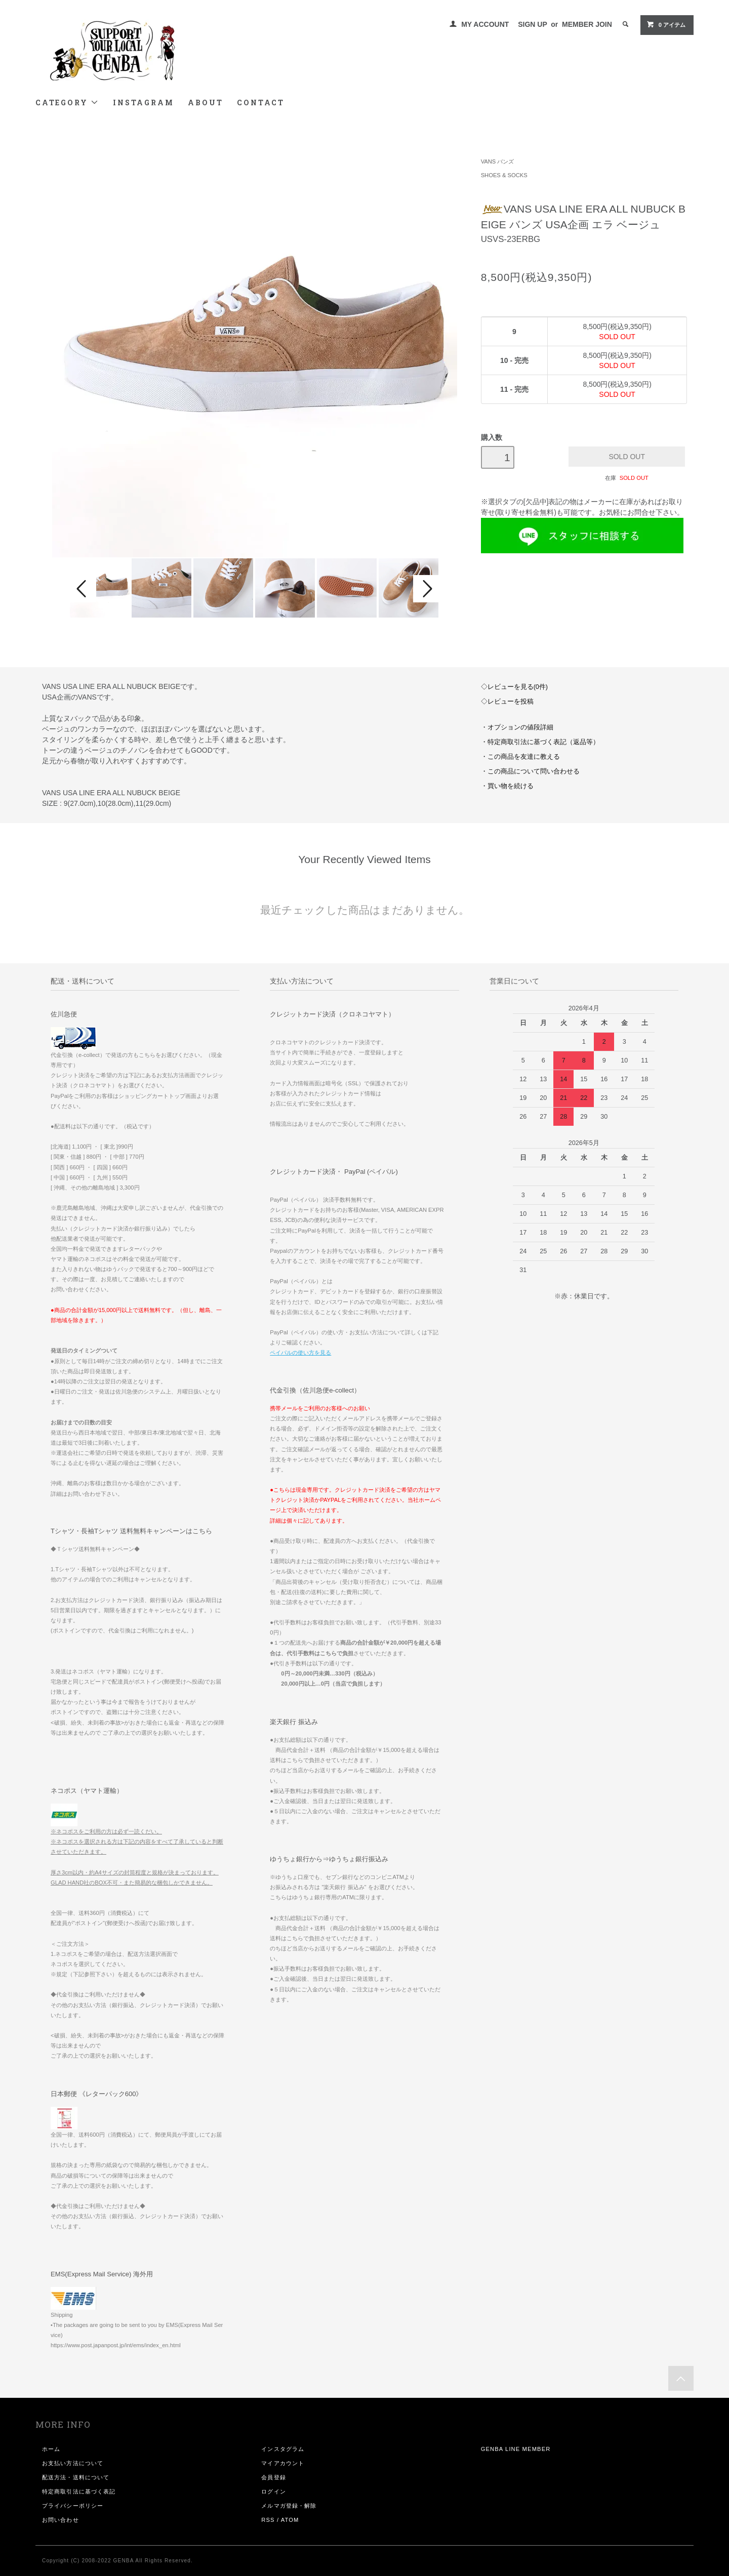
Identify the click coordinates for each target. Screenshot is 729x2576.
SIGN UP (532, 24)
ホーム (51, 2449)
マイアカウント (282, 2463)
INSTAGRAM (143, 102)
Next (426, 588)
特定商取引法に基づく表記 (78, 2491)
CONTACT (261, 102)
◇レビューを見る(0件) (514, 686)
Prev (83, 588)
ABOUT (205, 102)
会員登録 (273, 2477)
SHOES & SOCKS (504, 175)
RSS (267, 2520)
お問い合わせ (60, 2520)
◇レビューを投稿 (507, 701)
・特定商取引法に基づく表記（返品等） (540, 742)
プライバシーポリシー (72, 2506)
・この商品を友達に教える (520, 756)
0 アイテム (665, 24)
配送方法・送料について (75, 2477)
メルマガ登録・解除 (288, 2506)
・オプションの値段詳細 (517, 727)
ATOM (290, 2520)
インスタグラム (282, 2449)
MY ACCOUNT (485, 24)
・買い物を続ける (507, 786)
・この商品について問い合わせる (530, 771)
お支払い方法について (72, 2463)
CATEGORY (67, 102)
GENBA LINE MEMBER (516, 2449)
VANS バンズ (497, 161)
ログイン (273, 2491)
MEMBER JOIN (587, 24)
